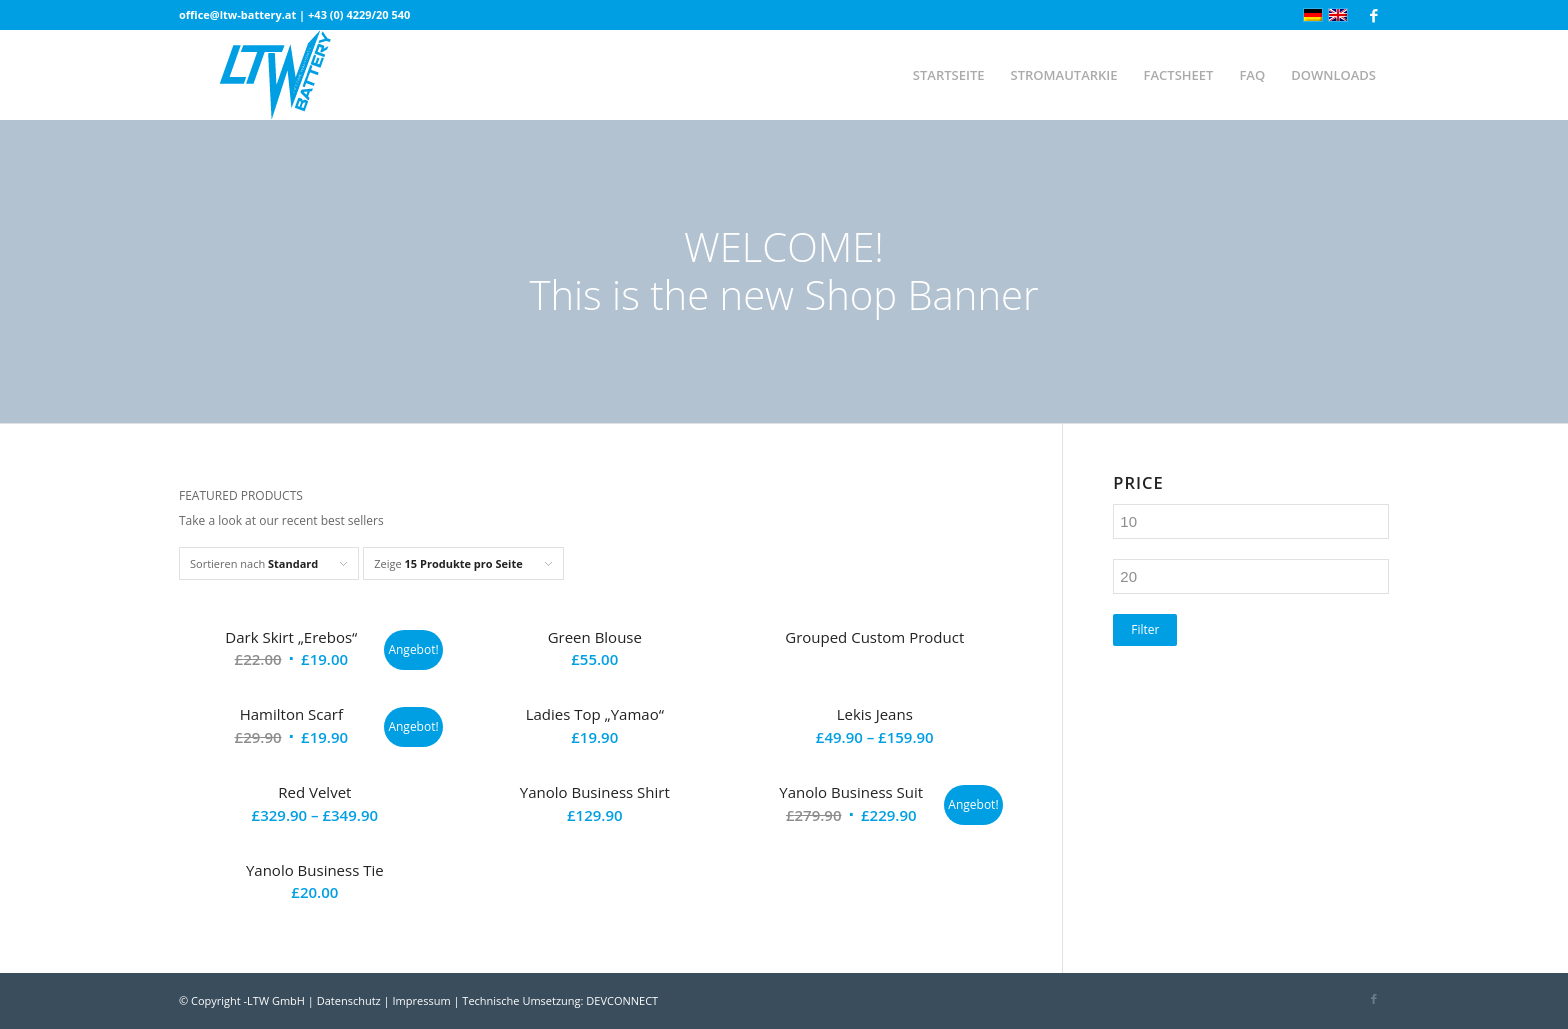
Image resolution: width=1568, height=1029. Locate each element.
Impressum (422, 1000)
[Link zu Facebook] (1374, 15)
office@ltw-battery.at (237, 14)
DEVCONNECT (622, 1000)
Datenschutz (349, 1000)
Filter (1145, 629)
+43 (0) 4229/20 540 (359, 14)
